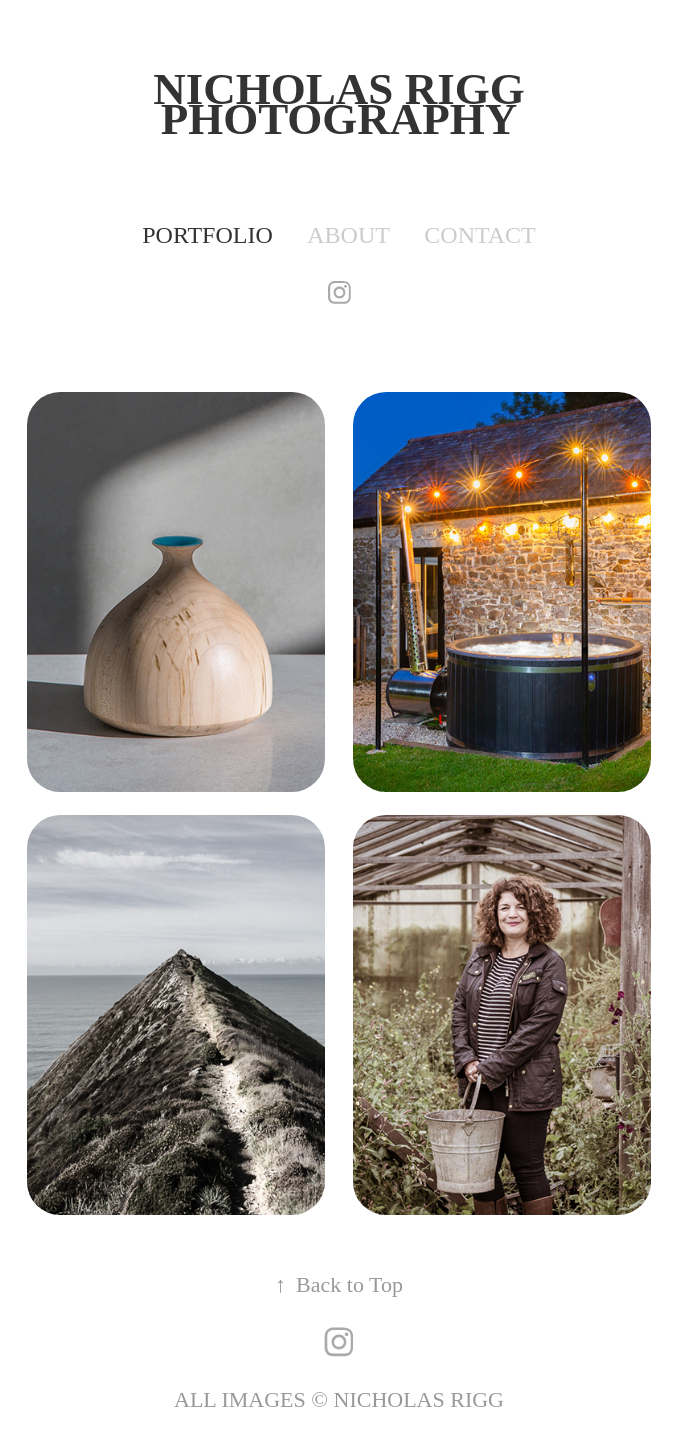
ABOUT (348, 235)
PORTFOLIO (207, 235)
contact (479, 235)
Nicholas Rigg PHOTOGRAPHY (344, 104)
